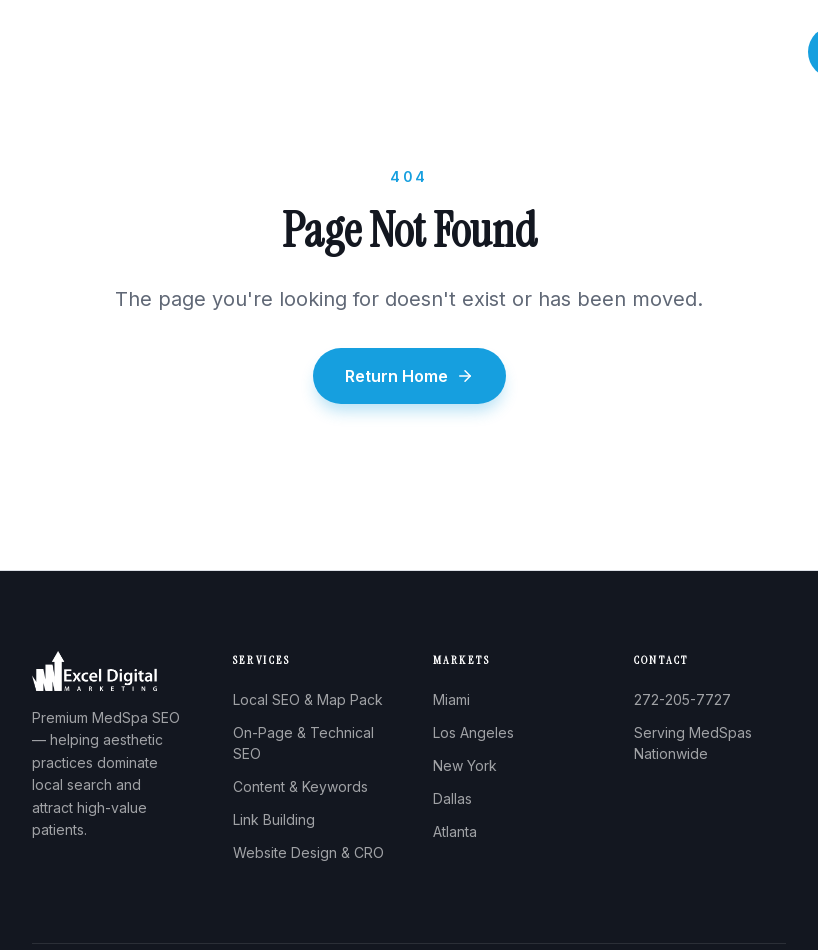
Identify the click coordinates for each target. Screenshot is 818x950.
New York (465, 765)
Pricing (681, 52)
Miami (451, 699)
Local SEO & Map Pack (308, 699)
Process (529, 52)
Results (607, 52)
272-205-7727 (682, 699)
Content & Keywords (300, 786)
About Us (361, 52)
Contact (756, 52)
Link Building (274, 819)
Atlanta (455, 831)
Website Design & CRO (308, 852)
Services (447, 52)
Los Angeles (473, 732)
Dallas (452, 798)
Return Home (409, 376)
